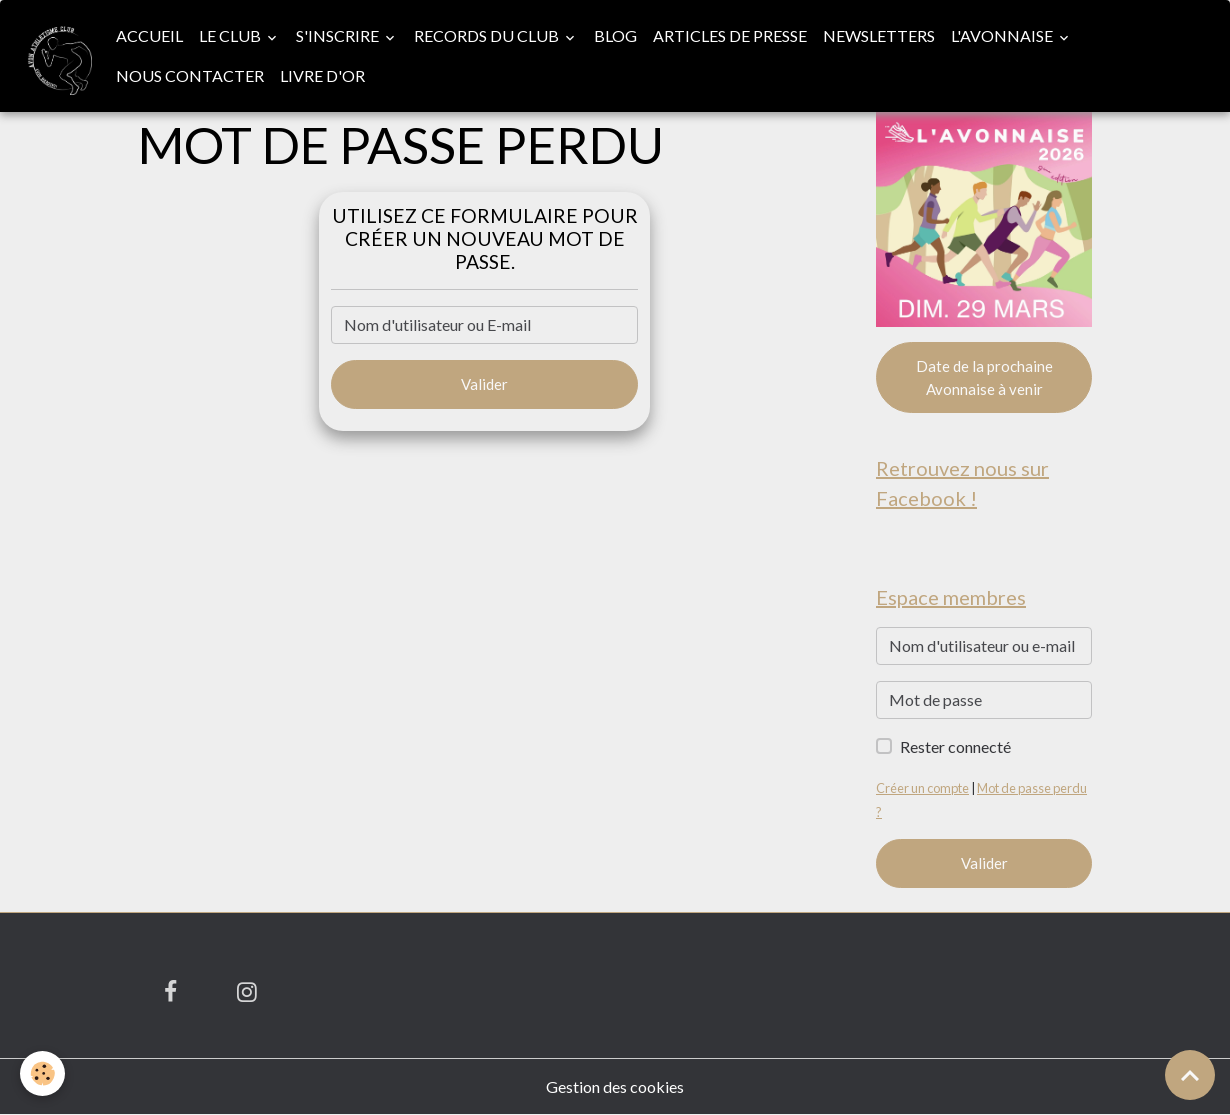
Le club (231, 35)
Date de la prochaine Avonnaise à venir (984, 377)
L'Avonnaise (1003, 35)
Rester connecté (955, 746)
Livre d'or (322, 75)
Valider (484, 384)
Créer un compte (922, 788)
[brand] (54, 56)
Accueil (149, 35)
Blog (615, 35)
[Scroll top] (1190, 1075)
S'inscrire (339, 35)
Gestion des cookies (615, 1086)
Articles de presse (730, 35)
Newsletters (879, 35)
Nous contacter (190, 75)
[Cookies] (42, 1073)
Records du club (488, 35)
